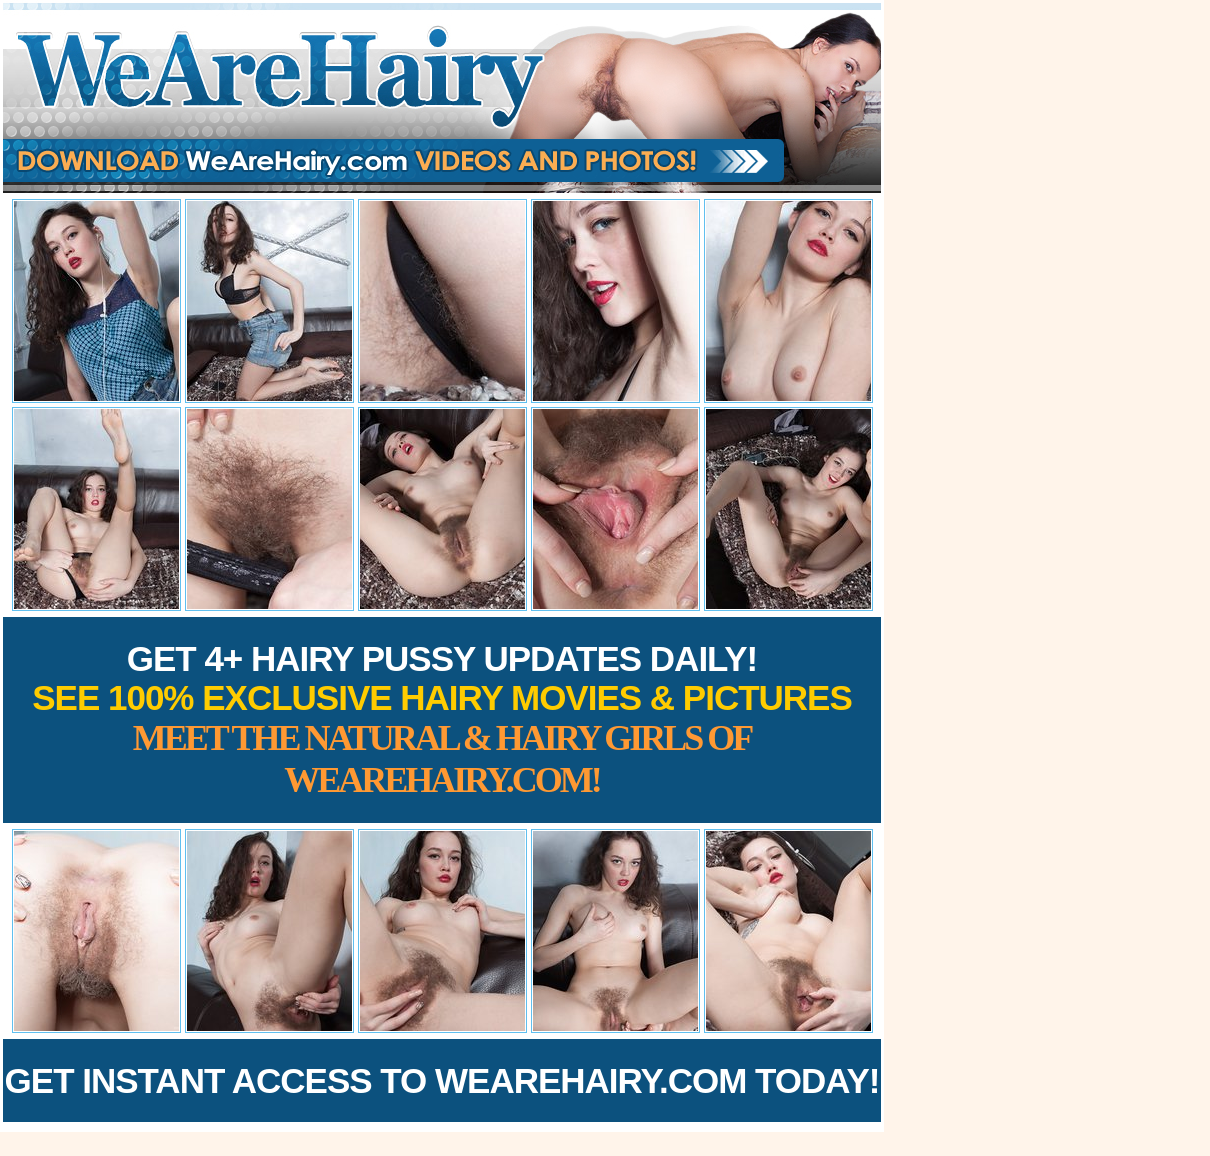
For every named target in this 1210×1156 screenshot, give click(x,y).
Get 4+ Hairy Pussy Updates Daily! (442, 719)
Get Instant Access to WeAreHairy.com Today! (442, 1080)
